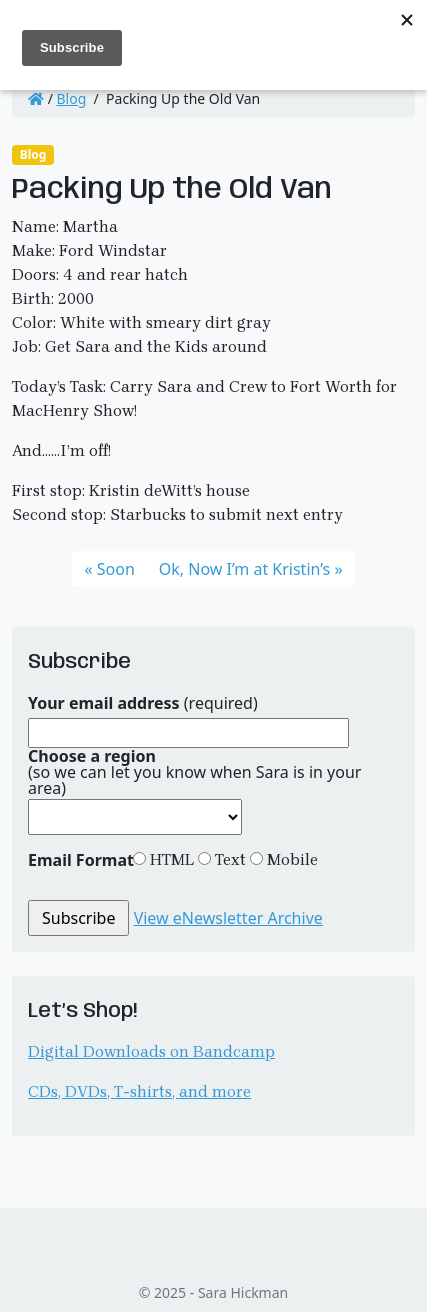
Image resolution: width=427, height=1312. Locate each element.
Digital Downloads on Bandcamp (151, 1051)
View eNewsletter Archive (228, 918)
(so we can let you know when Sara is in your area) (194, 772)
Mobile (290, 859)
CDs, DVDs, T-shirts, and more (139, 1091)
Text (228, 859)
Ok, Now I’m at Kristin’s (244, 569)
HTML (170, 859)
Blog (72, 98)
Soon (116, 569)
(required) (143, 703)
